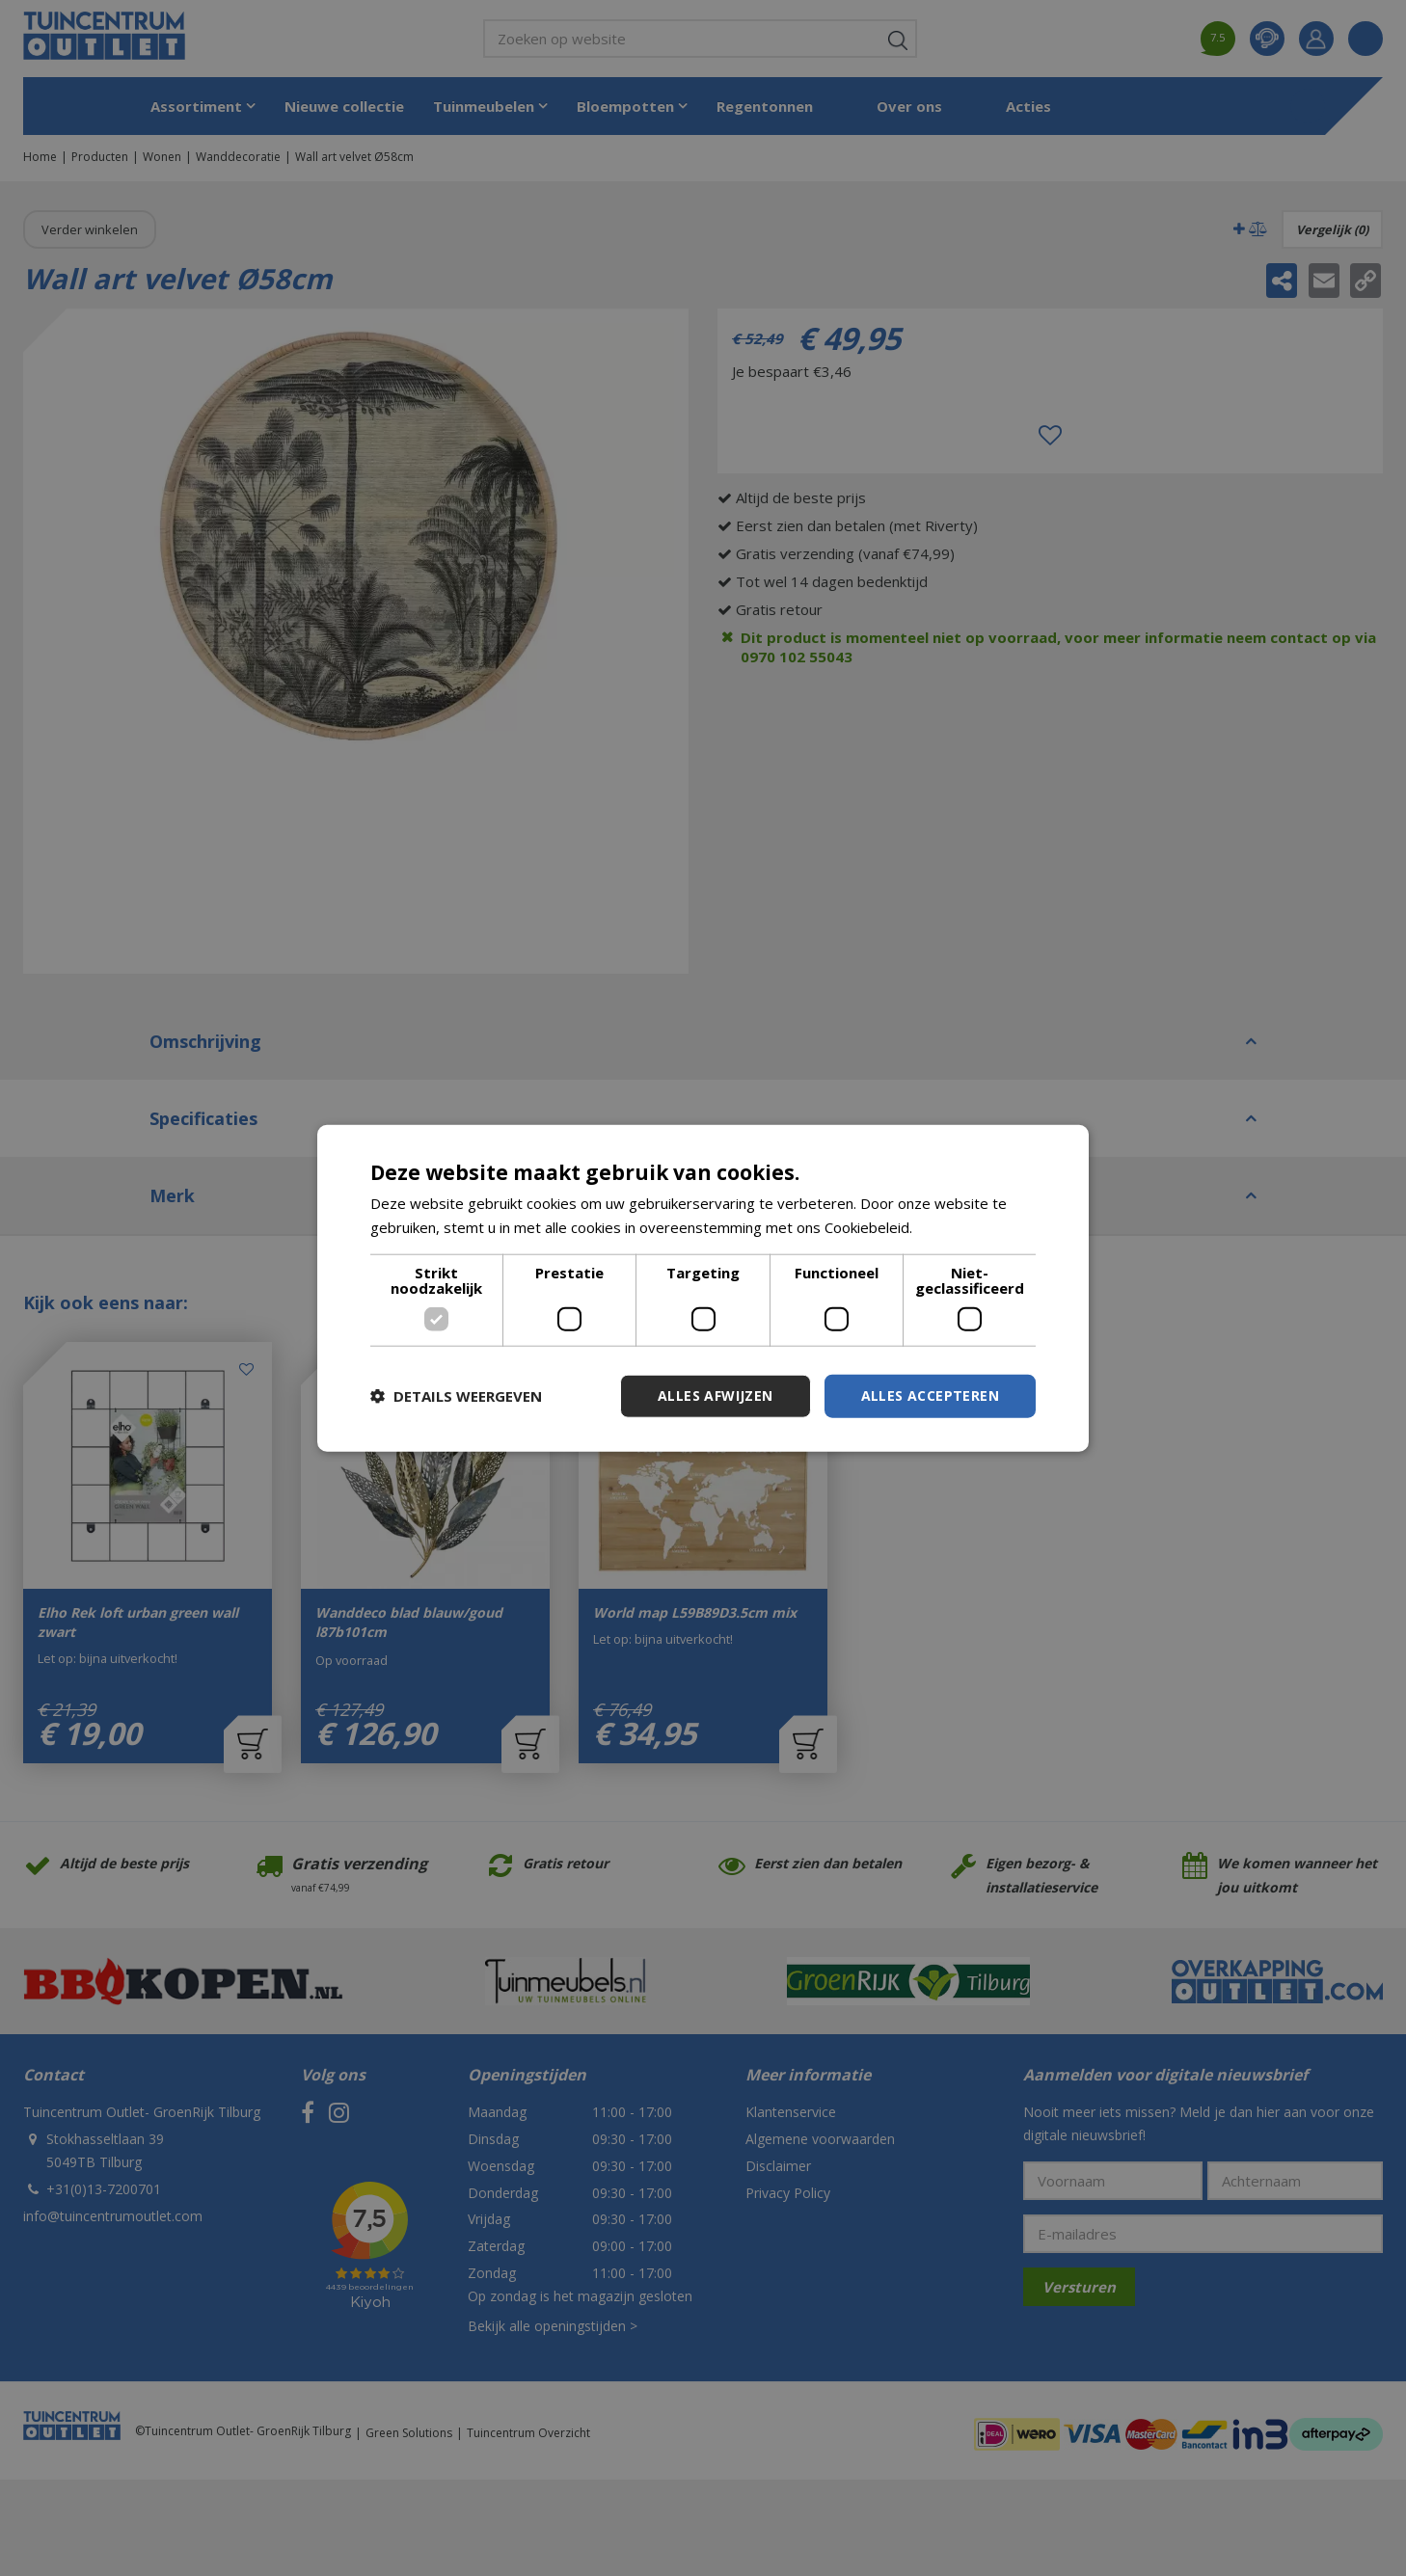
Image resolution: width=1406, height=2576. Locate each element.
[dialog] (703, 1288)
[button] (456, 1396)
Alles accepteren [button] (930, 1395)
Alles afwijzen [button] (715, 1395)
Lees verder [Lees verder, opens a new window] (957, 1227)
